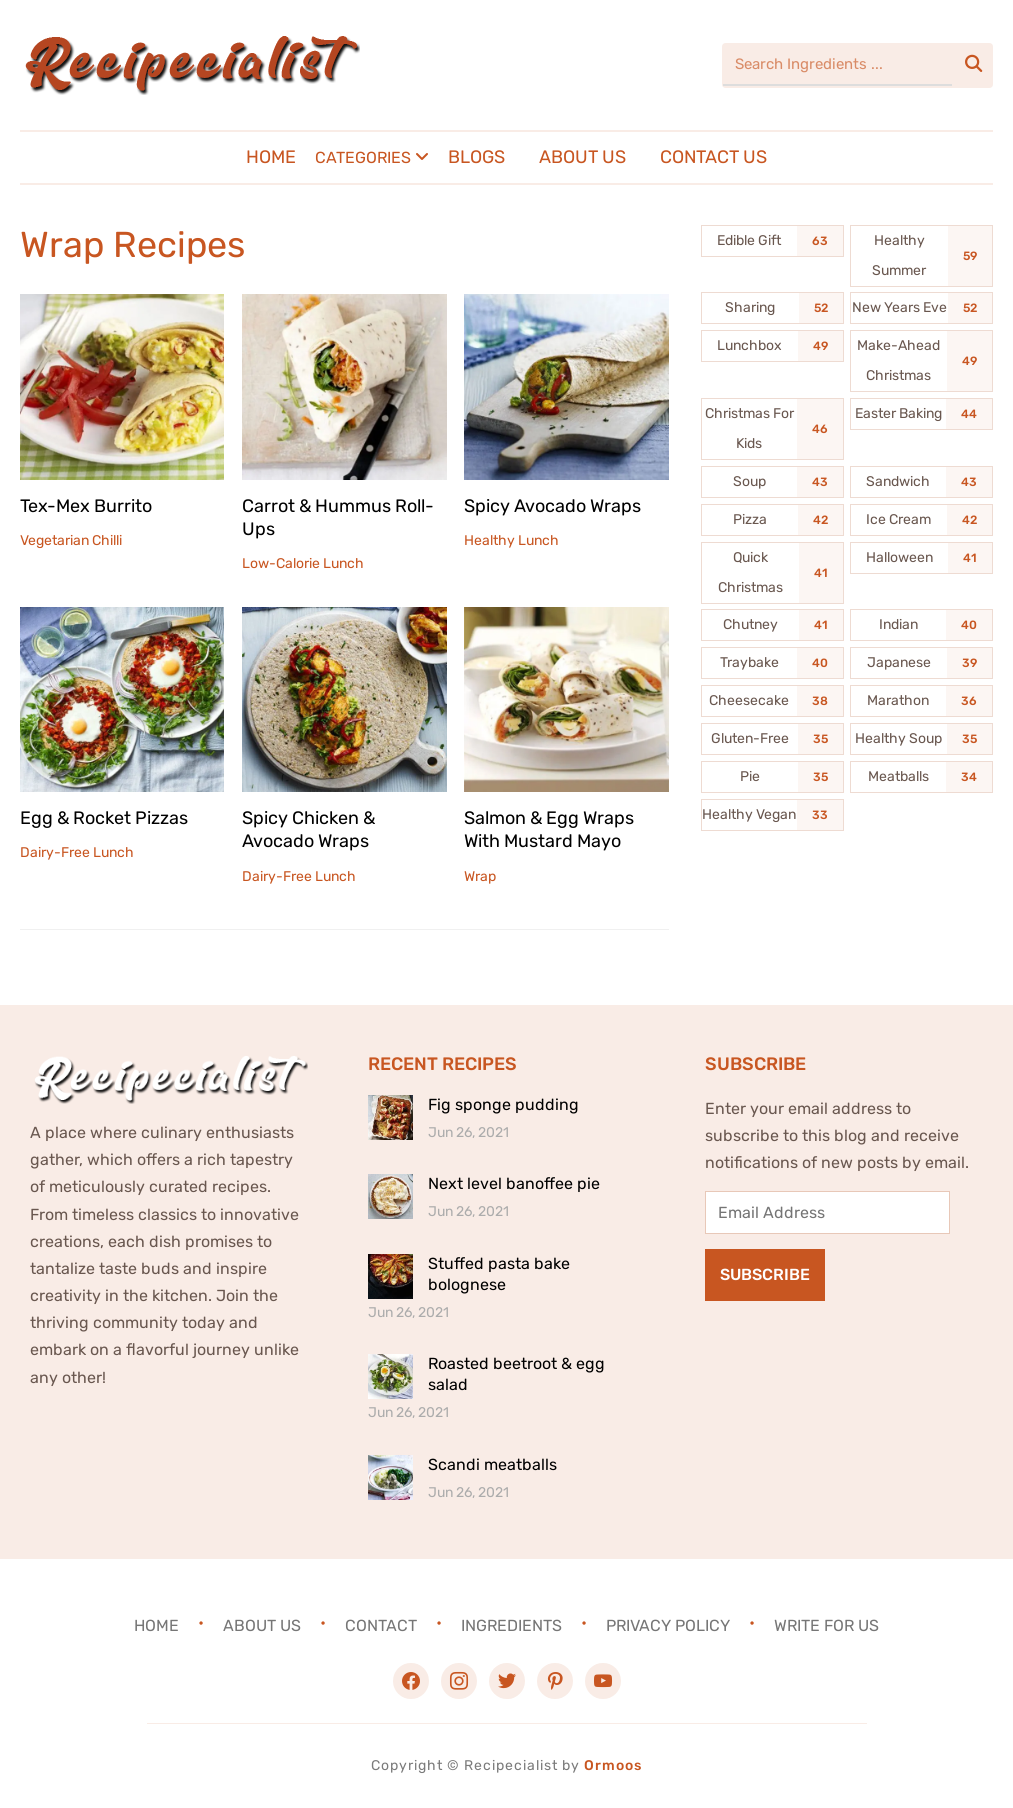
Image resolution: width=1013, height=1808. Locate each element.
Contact (381, 1625)
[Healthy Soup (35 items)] (921, 739)
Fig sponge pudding (503, 1104)
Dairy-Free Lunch (77, 852)
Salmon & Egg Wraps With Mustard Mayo (549, 829)
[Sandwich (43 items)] (921, 482)
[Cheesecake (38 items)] (772, 701)
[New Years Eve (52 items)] (921, 308)
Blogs (476, 157)
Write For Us (826, 1625)
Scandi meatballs (492, 1464)
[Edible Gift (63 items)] (772, 241)
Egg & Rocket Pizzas (104, 818)
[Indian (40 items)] (921, 625)
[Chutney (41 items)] (772, 625)
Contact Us (713, 157)
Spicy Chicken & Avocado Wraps (308, 829)
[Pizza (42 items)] (772, 520)
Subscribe (765, 1274)
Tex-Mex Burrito (86, 506)
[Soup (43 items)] (772, 482)
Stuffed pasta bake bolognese (499, 1274)
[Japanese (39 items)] (921, 663)
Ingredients (511, 1625)
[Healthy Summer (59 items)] (921, 256)
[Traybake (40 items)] (772, 663)
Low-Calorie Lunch (303, 563)
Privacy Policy (668, 1625)
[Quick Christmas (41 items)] (772, 573)
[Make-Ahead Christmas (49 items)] (921, 361)
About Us (582, 157)
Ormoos (613, 1765)
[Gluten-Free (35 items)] (772, 739)
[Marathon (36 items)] (921, 701)
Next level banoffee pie (514, 1183)
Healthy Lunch (511, 540)
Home (271, 157)
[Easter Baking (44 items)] (921, 414)
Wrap (480, 876)
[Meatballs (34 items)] (921, 777)
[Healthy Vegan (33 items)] (772, 815)
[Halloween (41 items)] (921, 558)
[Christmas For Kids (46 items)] (772, 429)
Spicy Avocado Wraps (552, 506)
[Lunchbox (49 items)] (772, 346)
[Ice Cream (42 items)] (921, 520)
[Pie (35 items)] (772, 777)
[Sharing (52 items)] (772, 308)
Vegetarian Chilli (71, 540)
